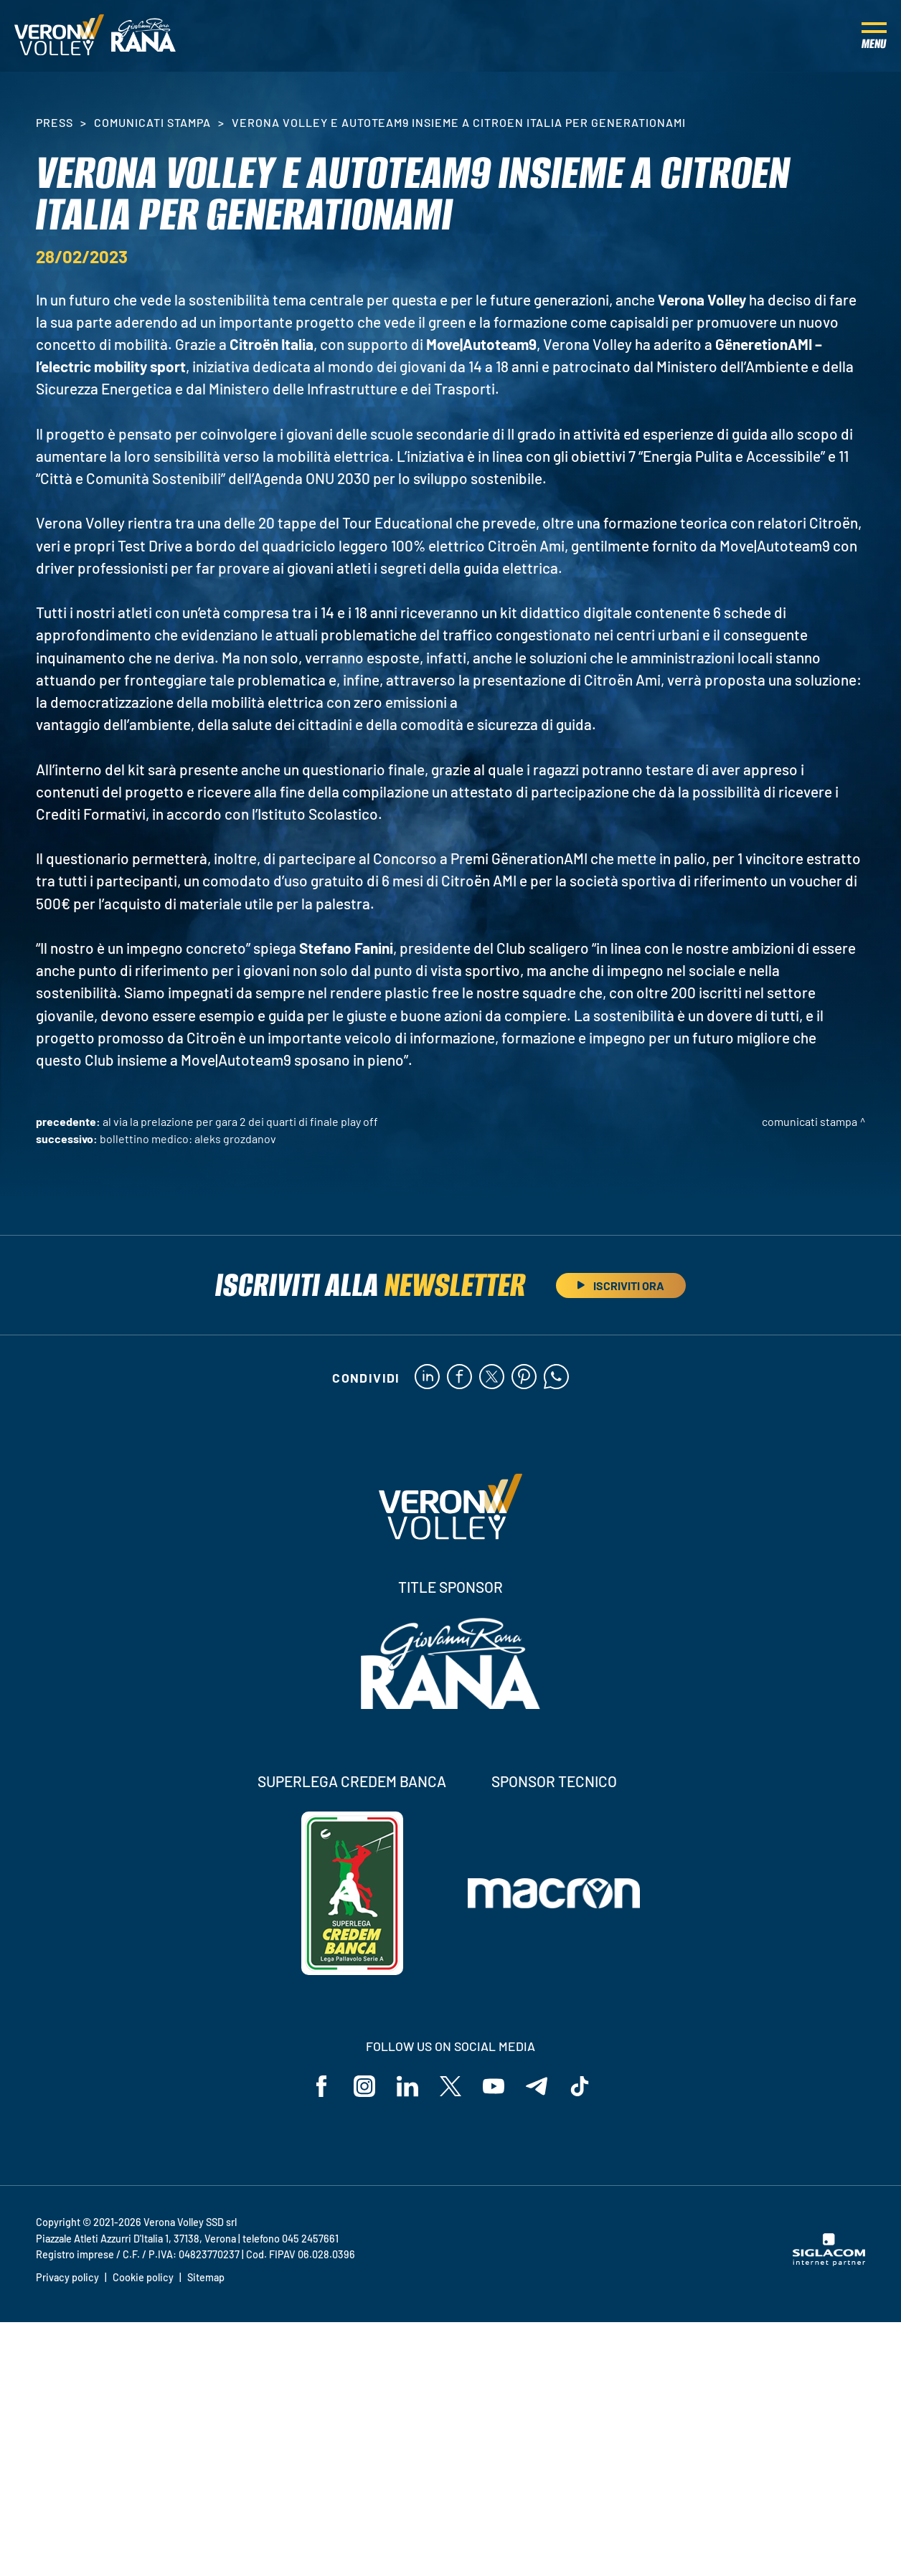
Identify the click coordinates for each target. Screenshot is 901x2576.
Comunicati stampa (152, 122)
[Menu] (874, 35)
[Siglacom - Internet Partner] (829, 2261)
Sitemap (206, 2277)
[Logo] (59, 35)
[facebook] (459, 1377)
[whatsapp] (556, 1377)
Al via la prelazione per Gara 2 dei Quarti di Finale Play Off (240, 1121)
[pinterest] (524, 1377)
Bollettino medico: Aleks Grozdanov (188, 1138)
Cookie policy (143, 2277)
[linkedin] (427, 1377)
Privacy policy (67, 2277)
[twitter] (491, 1377)
